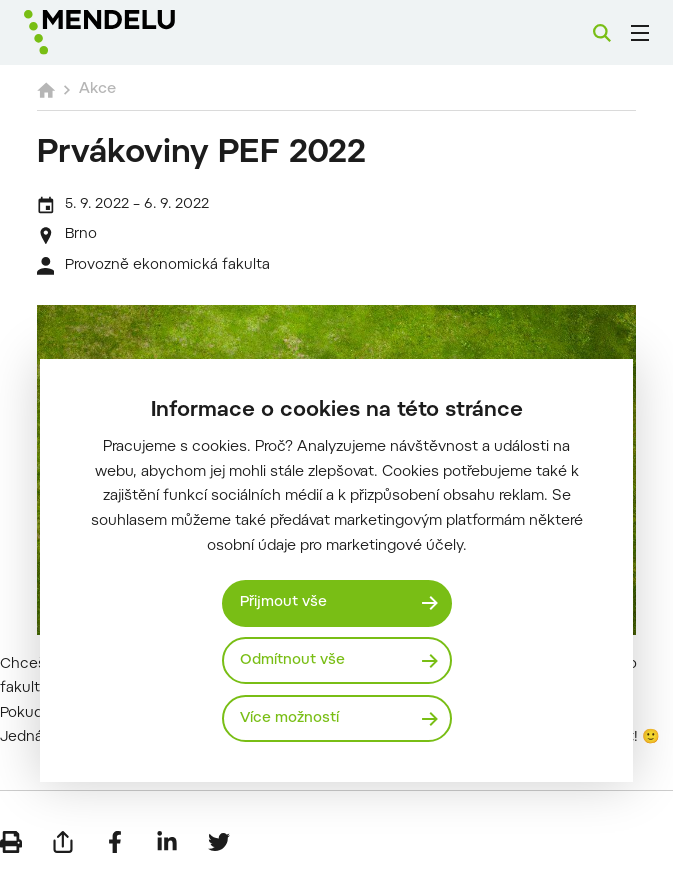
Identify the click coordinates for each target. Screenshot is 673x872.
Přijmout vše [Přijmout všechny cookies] (283, 602)
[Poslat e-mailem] (63, 842)
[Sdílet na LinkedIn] (167, 842)
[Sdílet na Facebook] (115, 842)
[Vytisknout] (11, 842)
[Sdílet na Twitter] (219, 842)
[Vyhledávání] (602, 33)
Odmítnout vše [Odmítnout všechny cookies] (292, 660)
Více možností (289, 718)
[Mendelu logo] (127, 32)
